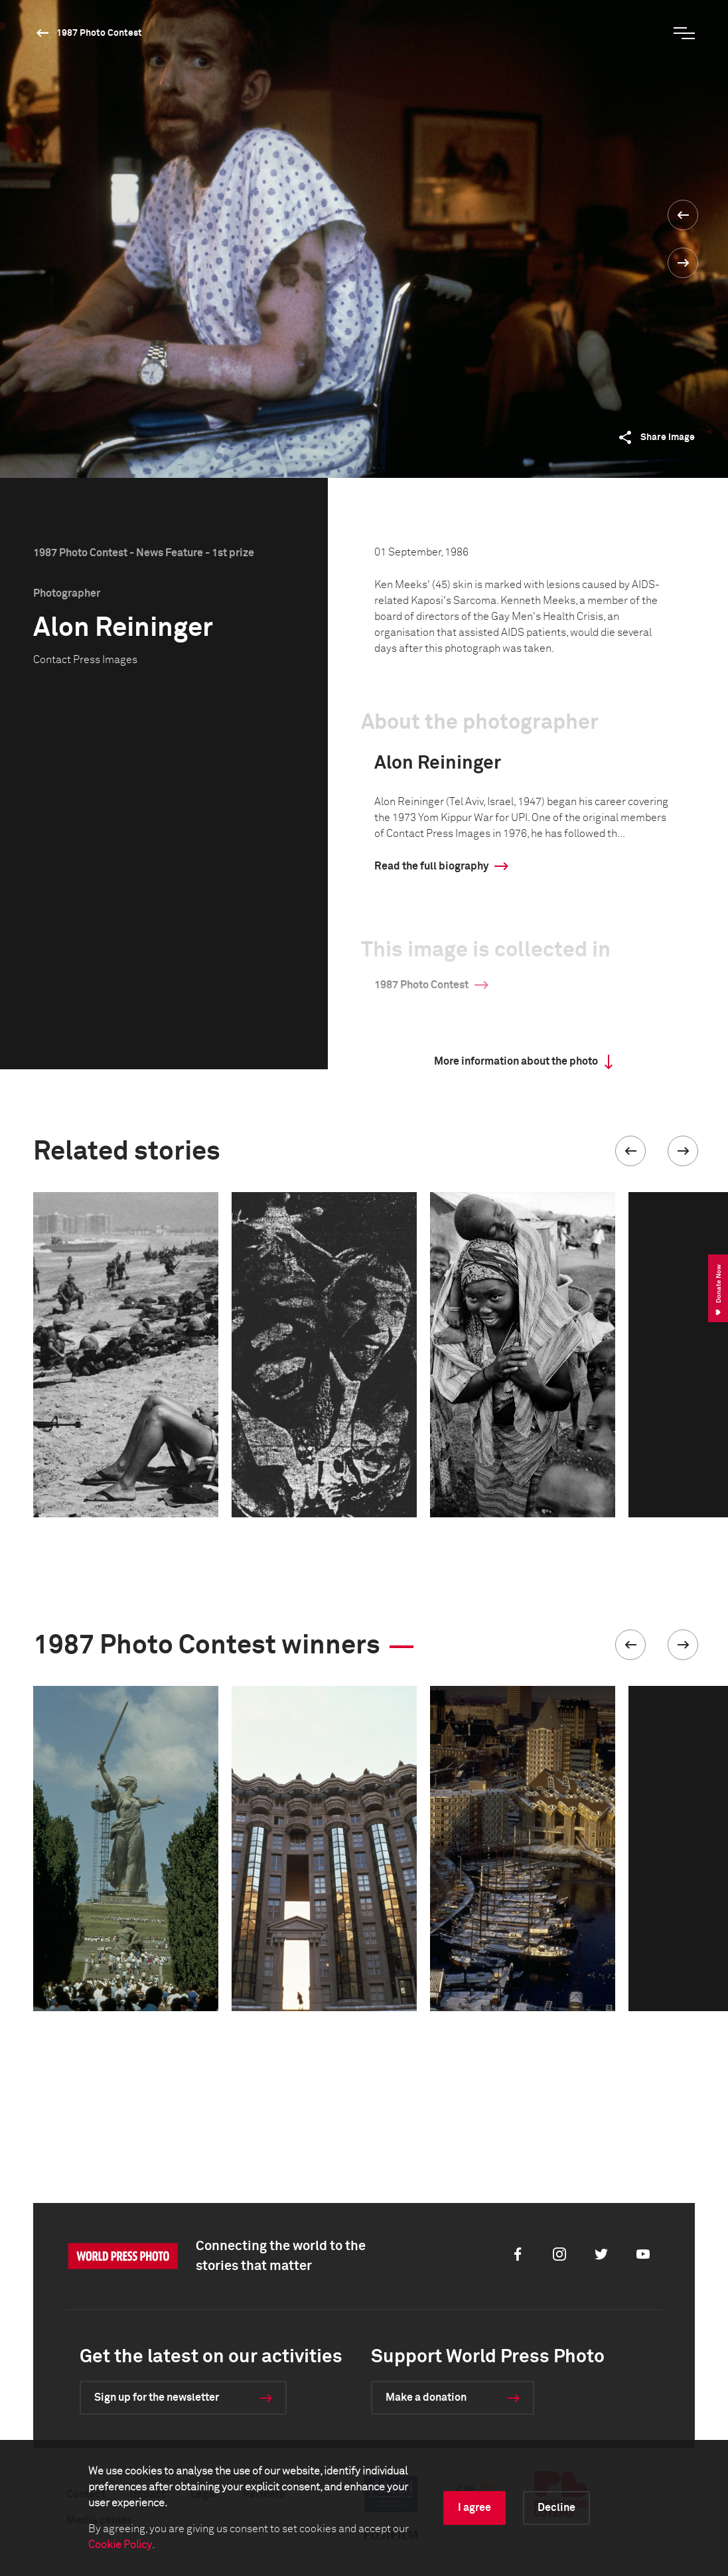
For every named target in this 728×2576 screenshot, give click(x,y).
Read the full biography (431, 866)
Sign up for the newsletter (156, 2397)
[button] (630, 1151)
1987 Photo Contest (99, 33)
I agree (474, 2507)
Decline (556, 2507)
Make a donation (426, 2397)
